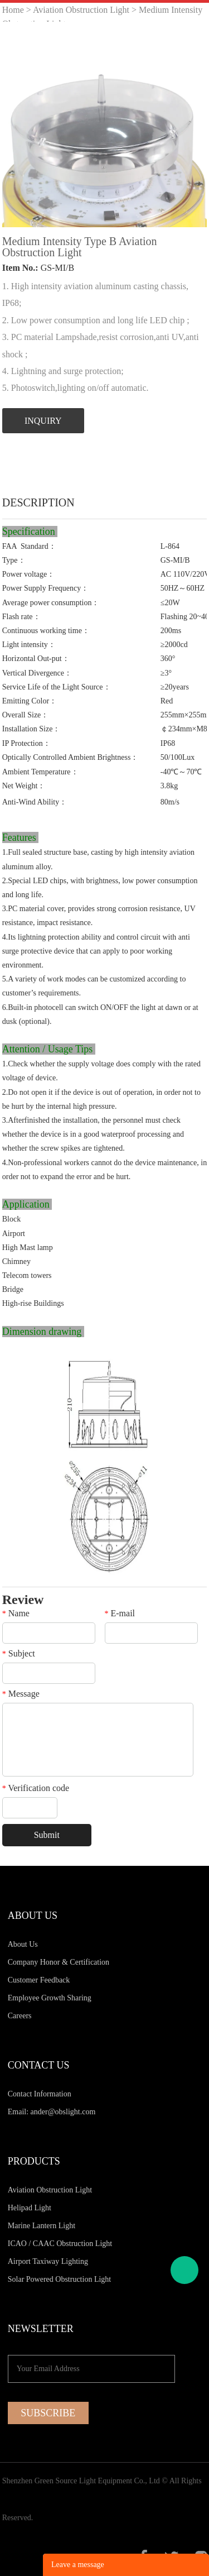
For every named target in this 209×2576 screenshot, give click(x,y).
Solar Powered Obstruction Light (59, 2279)
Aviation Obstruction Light (81, 10)
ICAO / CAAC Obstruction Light (60, 2243)
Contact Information (39, 2094)
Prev (17, 124)
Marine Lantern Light (41, 2225)
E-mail (120, 1613)
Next (192, 124)
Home (13, 10)
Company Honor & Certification (58, 1962)
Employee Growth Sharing (49, 1998)
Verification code (35, 1788)
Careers (20, 2016)
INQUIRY (43, 420)
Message (21, 1693)
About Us (23, 1944)
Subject (18, 1653)
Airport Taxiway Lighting (48, 2261)
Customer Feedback (39, 1980)
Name (16, 1613)
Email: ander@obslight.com (52, 2112)
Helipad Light (29, 2208)
